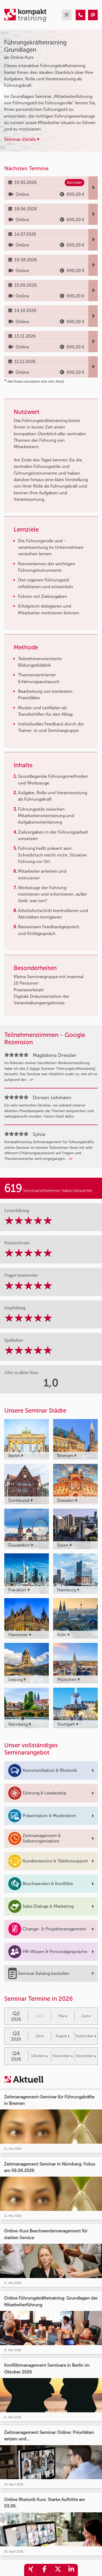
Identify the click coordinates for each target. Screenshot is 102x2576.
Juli (39, 2036)
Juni (85, 2016)
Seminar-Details (21, 139)
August (63, 2036)
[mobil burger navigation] (66, 15)
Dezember (86, 2056)
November (63, 2056)
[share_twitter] (57, 2570)
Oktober (39, 2056)
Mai (63, 2016)
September (85, 2036)
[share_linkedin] (71, 2570)
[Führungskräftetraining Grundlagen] (80, 15)
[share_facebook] (44, 2570)
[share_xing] (31, 2570)
